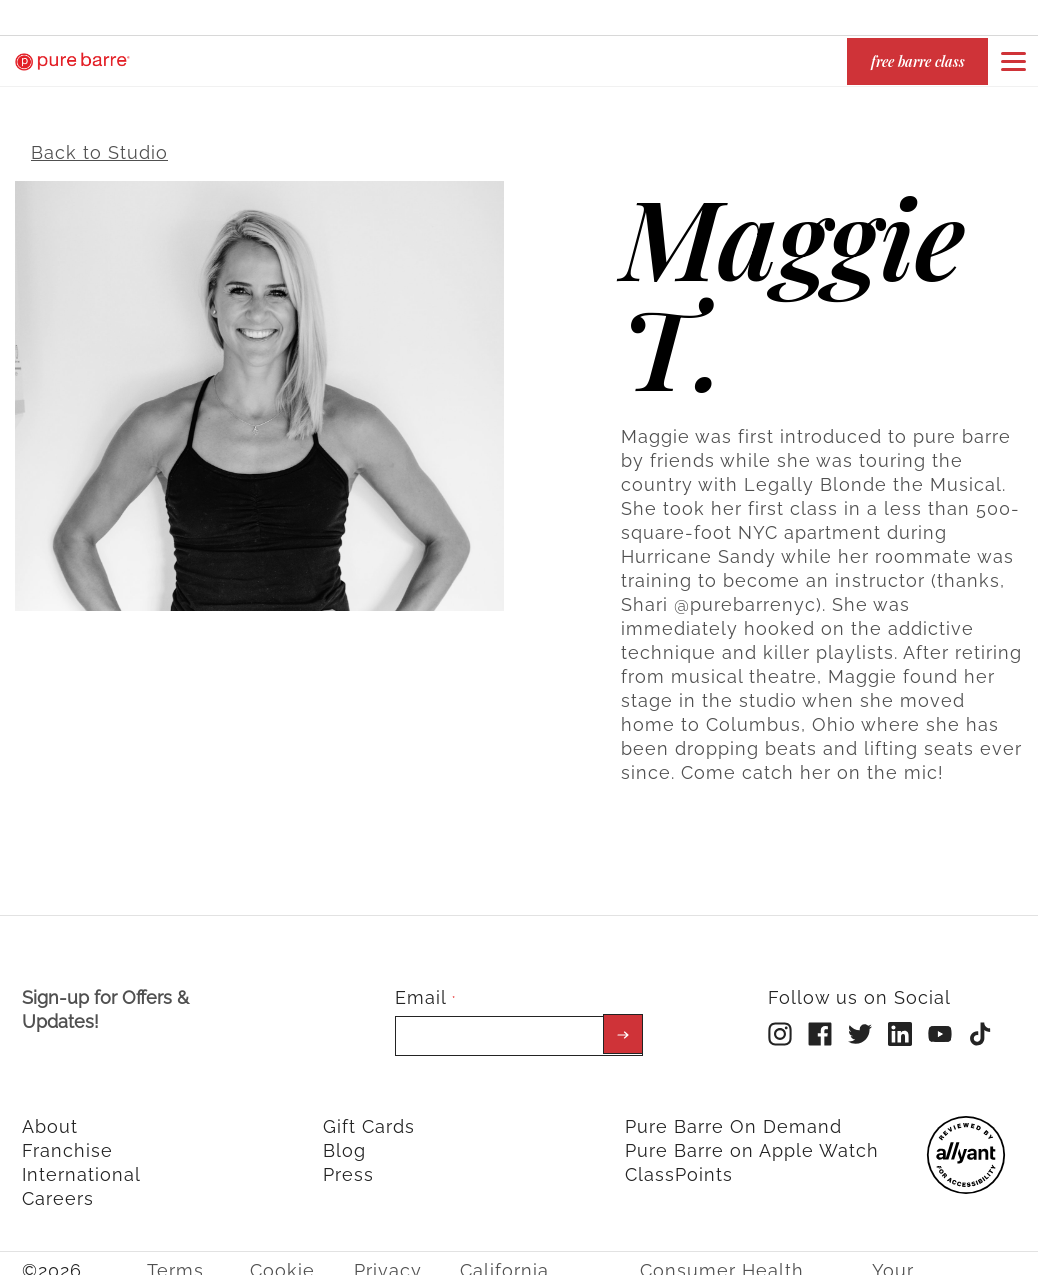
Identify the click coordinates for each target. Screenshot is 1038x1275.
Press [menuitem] (348, 1163)
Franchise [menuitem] (67, 1139)
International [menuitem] (81, 1163)
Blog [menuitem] (344, 1139)
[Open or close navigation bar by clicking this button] (1013, 61)
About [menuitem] (50, 1115)
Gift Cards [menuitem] (369, 1115)
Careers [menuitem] (58, 1187)
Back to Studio (99, 141)
